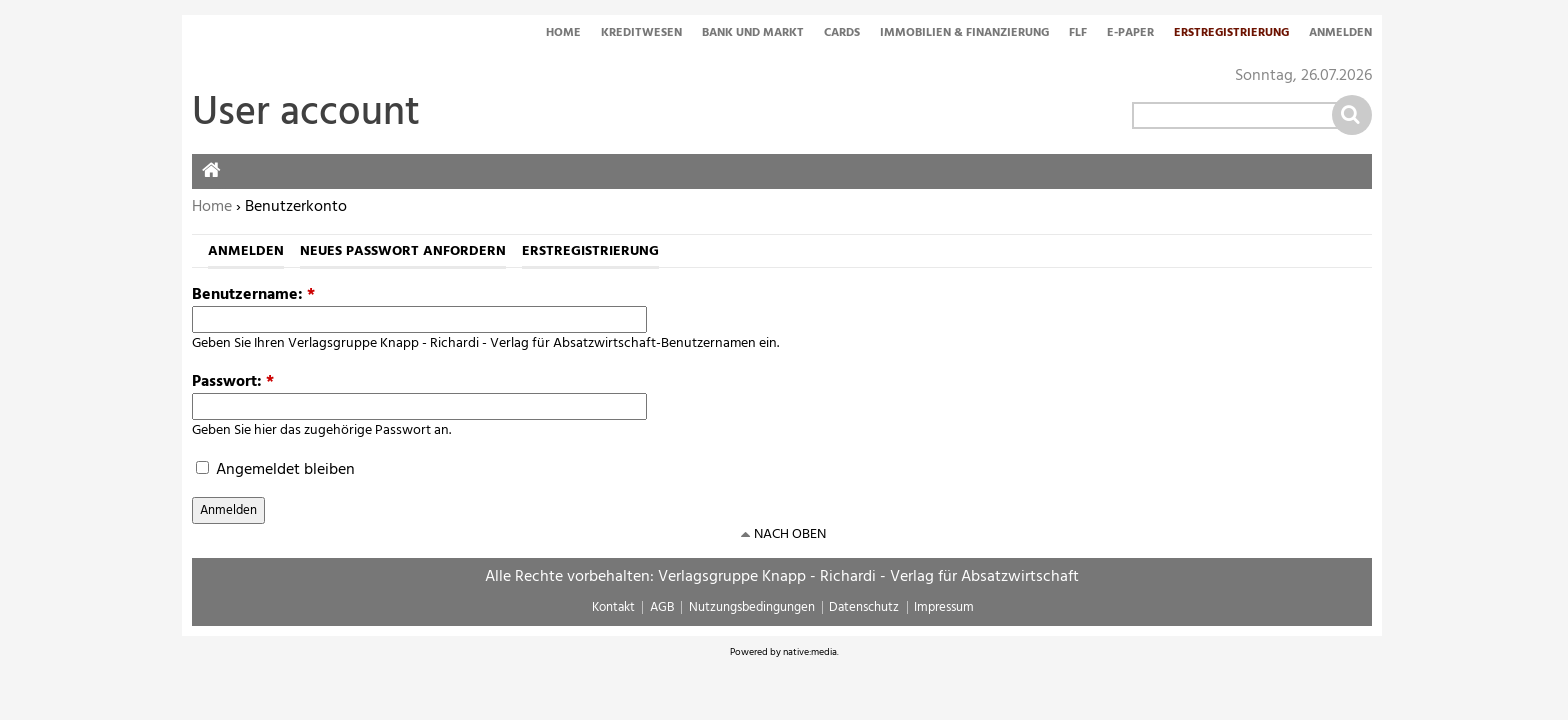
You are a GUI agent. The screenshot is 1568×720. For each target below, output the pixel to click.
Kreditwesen (641, 34)
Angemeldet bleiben (275, 470)
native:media (810, 652)
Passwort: (233, 382)
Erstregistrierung (1231, 34)
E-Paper (1130, 34)
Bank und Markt (753, 34)
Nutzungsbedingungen (752, 607)
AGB (662, 607)
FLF (1078, 34)
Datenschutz (864, 607)
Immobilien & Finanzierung (964, 34)
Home (563, 34)
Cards (842, 34)
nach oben (790, 534)
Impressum (944, 607)
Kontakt (613, 607)
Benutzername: (253, 295)
